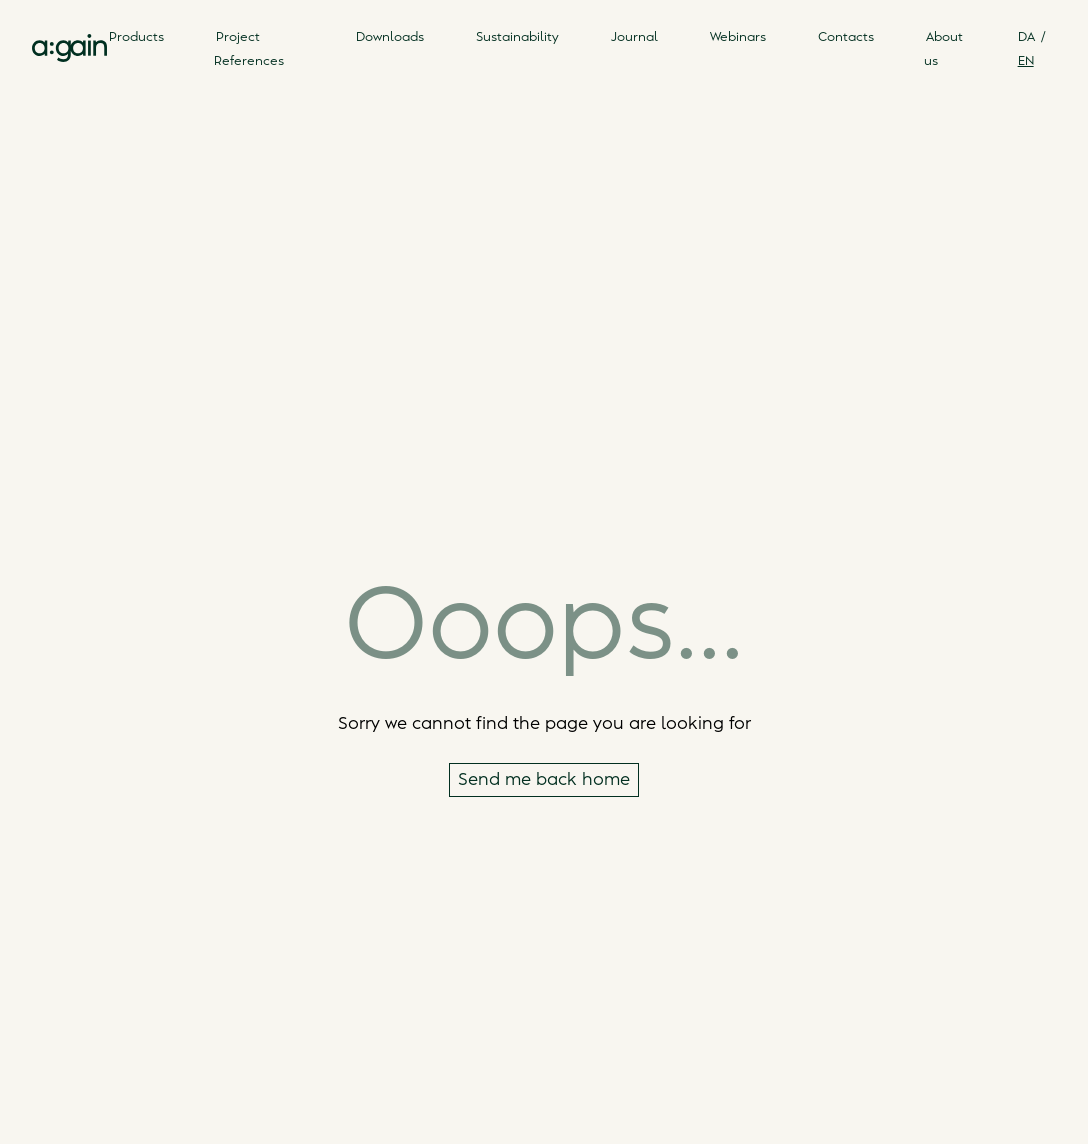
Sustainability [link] (517, 37)
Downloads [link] (390, 37)
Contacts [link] (846, 37)
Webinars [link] (738, 37)
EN (1026, 61)
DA (1026, 37)
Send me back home (544, 780)
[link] (69, 48)
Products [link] (136, 37)
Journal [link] (634, 37)
